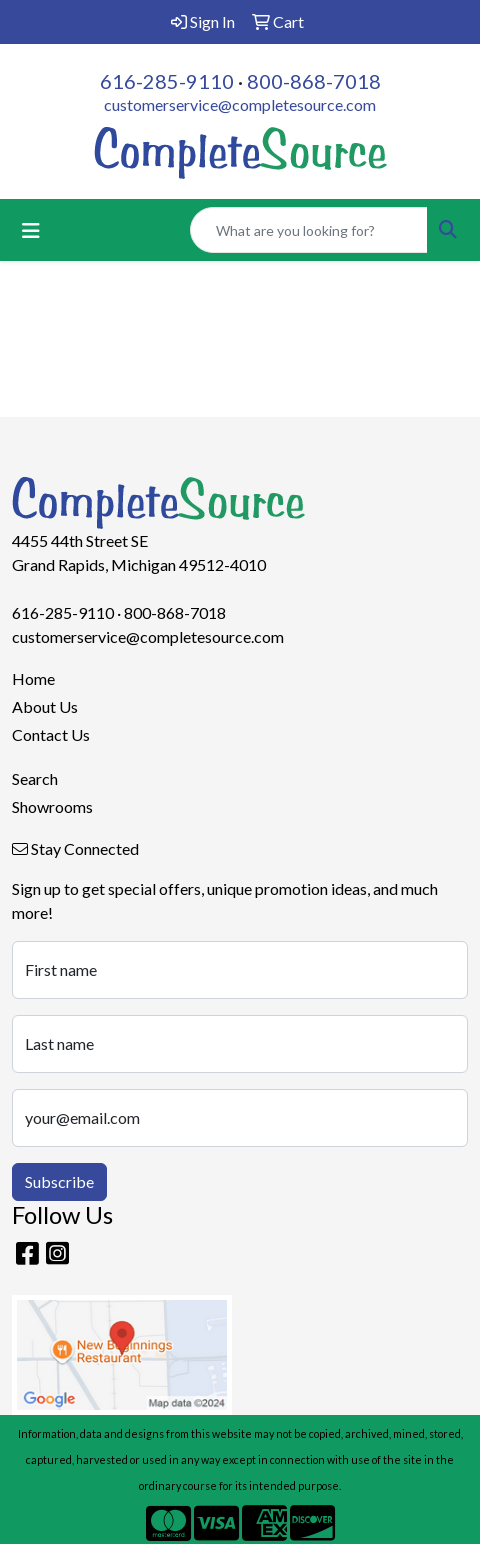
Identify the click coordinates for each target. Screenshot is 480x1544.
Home (33, 678)
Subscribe (59, 1181)
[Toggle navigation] (31, 230)
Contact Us (51, 734)
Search (35, 778)
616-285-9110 (167, 81)
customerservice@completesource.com (240, 104)
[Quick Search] (309, 230)
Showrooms (52, 806)
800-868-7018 (314, 81)
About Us (45, 706)
